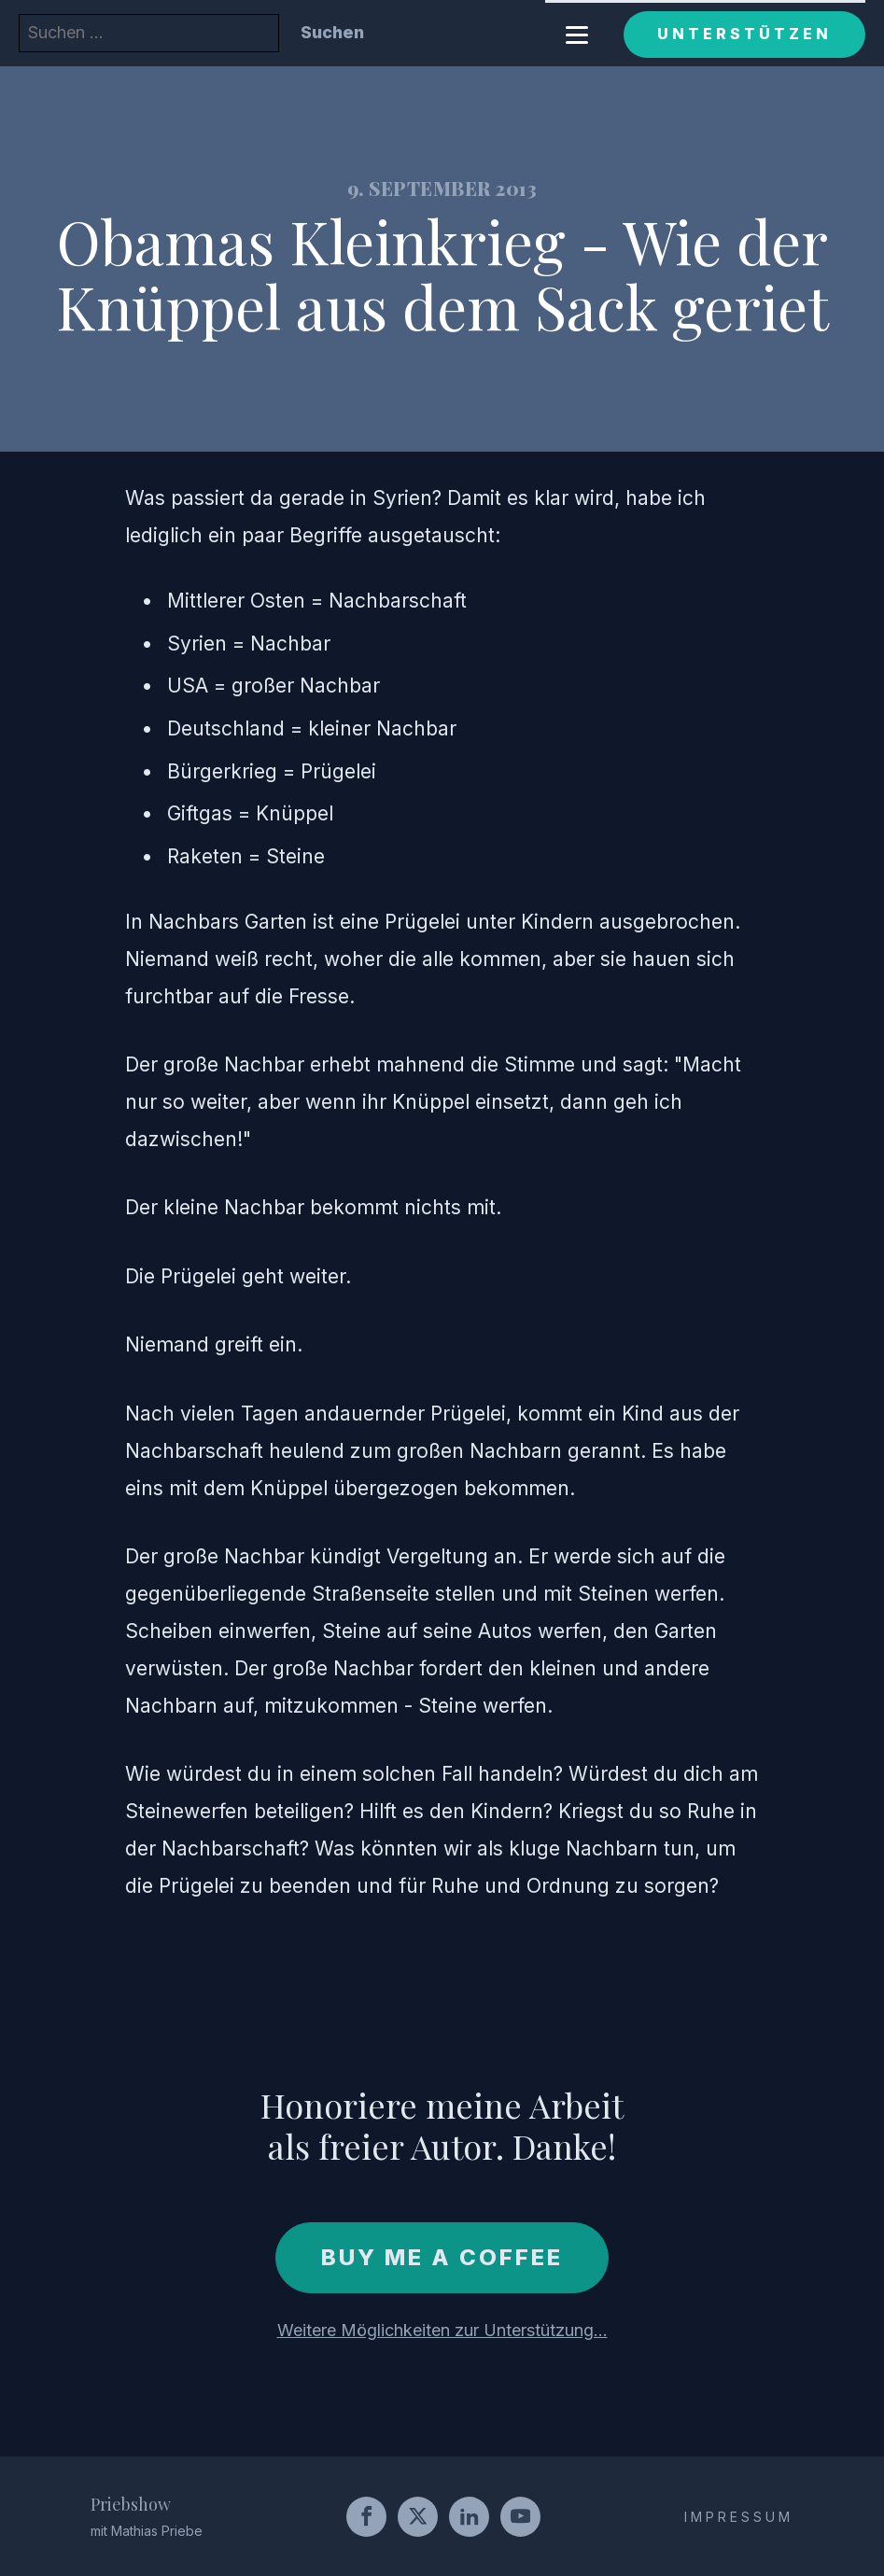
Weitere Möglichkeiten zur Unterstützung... (442, 2330)
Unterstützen (744, 33)
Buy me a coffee (442, 2257)
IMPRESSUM (738, 2517)
